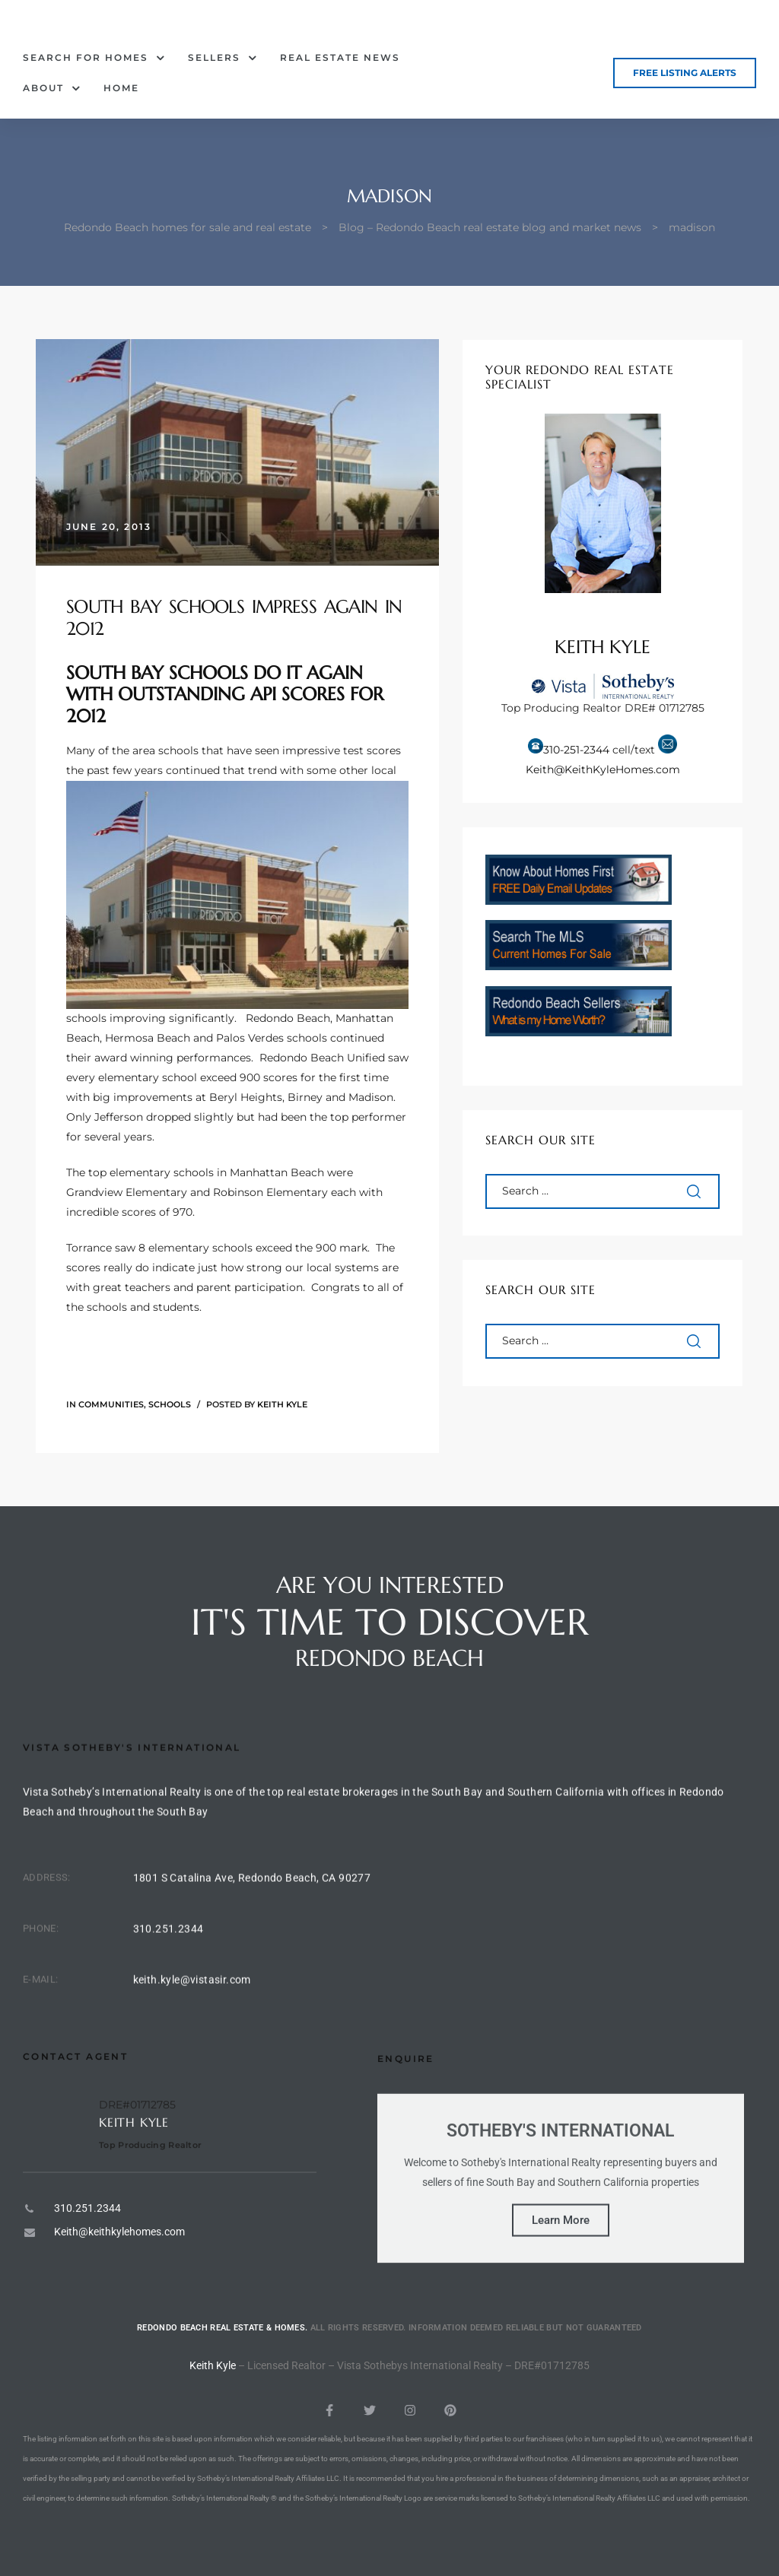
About (52, 88)
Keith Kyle (282, 1404)
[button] (684, 73)
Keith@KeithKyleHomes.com (603, 769)
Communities (111, 1404)
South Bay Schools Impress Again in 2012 (234, 617)
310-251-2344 (576, 750)
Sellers (222, 58)
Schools (169, 1404)
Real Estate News (340, 57)
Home (121, 88)
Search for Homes (94, 58)
